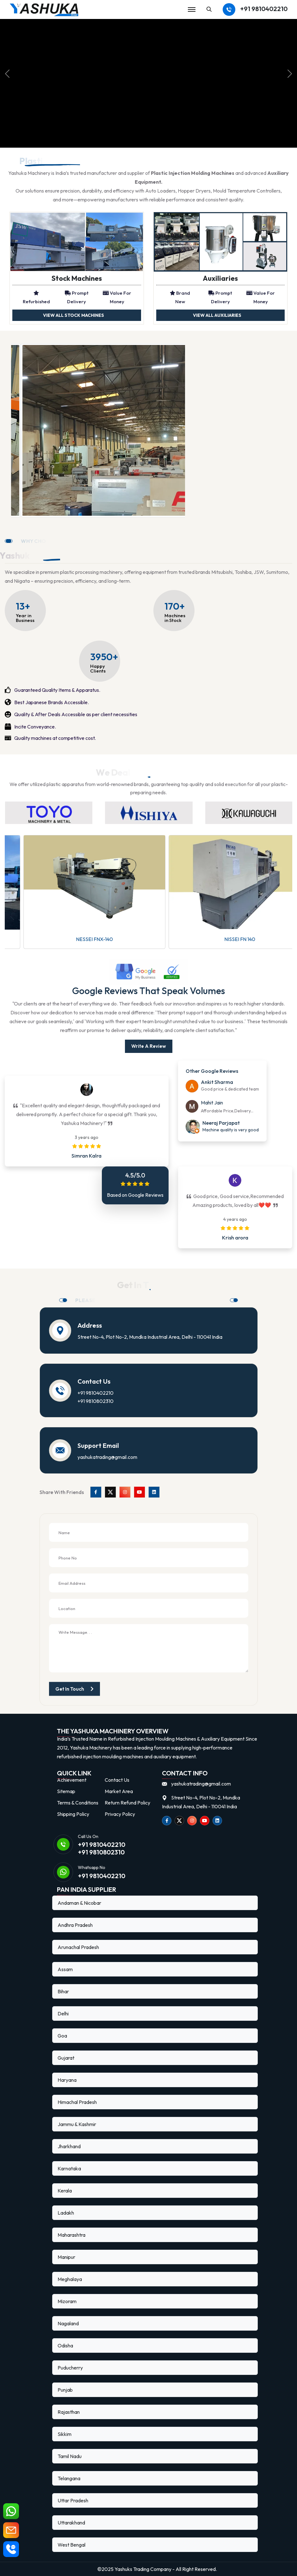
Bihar (63, 1991)
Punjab (65, 2390)
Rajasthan (69, 2412)
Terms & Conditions (77, 1802)
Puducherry (70, 2367)
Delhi (63, 2013)
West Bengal (71, 2545)
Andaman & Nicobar (79, 1903)
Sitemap (66, 1791)
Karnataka (69, 2168)
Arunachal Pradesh (78, 1947)
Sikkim (64, 2434)
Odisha (65, 2345)
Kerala (65, 2190)
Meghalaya (70, 2279)
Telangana (69, 2478)
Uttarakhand (71, 2522)
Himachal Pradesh (77, 2102)
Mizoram (67, 2301)
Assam (65, 1969)
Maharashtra (71, 2235)
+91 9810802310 (95, 1401)
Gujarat (66, 2058)
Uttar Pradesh (73, 2500)
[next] (289, 74)
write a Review (148, 1046)
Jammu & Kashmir (77, 2124)
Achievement (71, 1780)
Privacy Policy (120, 1814)
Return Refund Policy (127, 1802)
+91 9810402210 (264, 9)
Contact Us (117, 1780)
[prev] (7, 74)
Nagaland (68, 2323)
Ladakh (66, 2213)
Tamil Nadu (70, 2456)
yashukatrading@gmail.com (107, 1457)
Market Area (119, 1791)
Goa (62, 2035)
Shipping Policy (73, 1814)
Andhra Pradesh (75, 1925)
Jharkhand (69, 2146)
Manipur (66, 2257)
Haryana (67, 2080)
